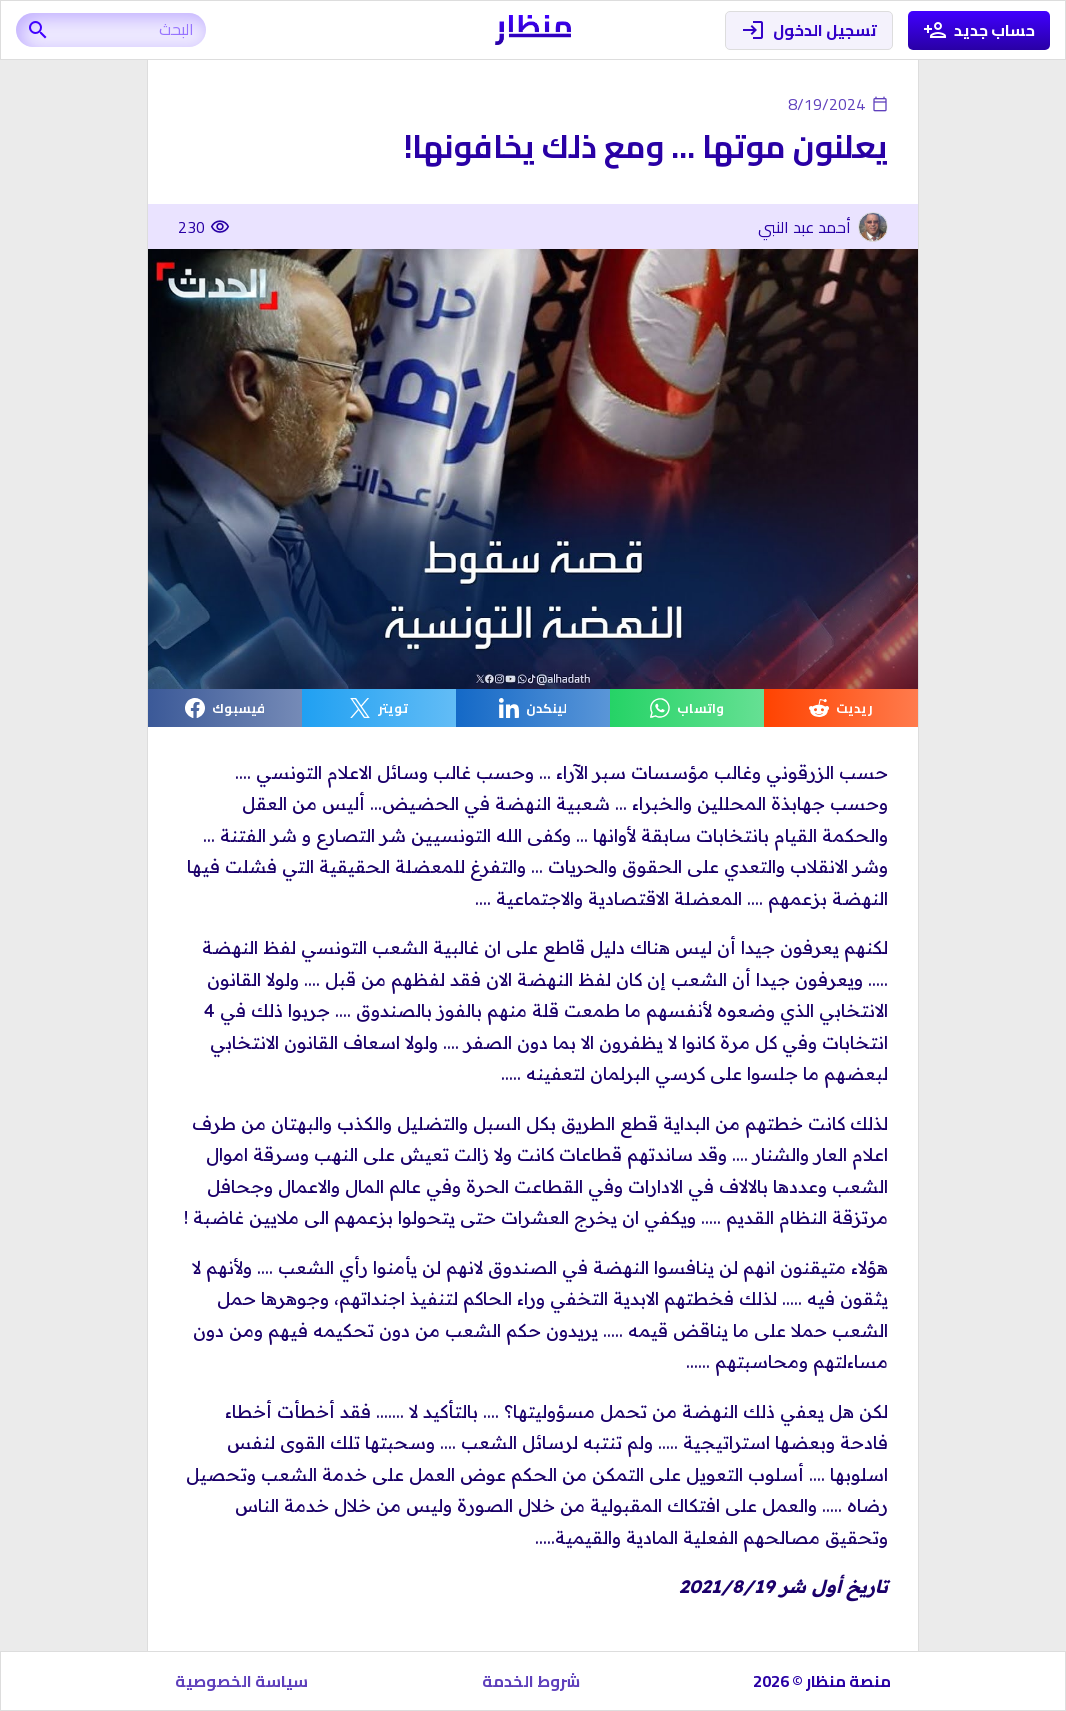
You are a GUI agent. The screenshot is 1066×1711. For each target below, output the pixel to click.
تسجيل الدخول (809, 30)
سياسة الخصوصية (241, 1681)
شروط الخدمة (531, 1681)
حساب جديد (979, 30)
